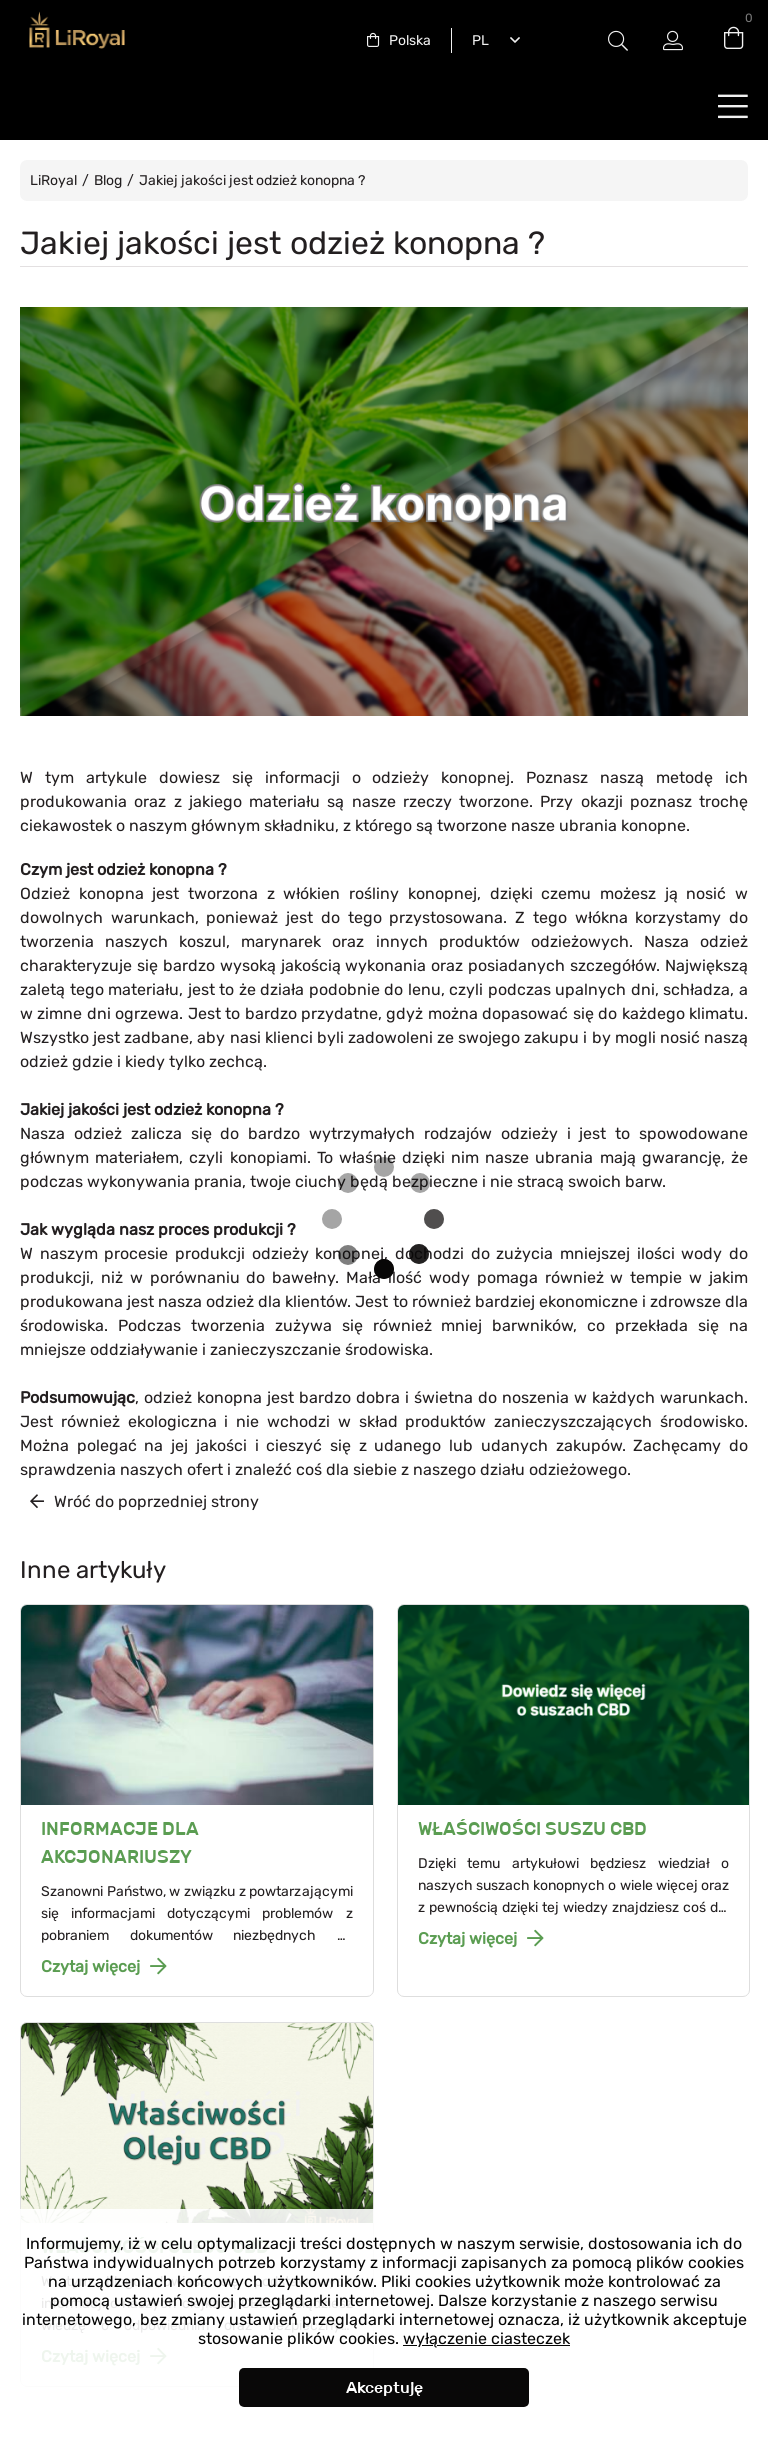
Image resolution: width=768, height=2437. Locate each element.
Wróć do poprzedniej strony (156, 1501)
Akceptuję (384, 2387)
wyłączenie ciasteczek (486, 2338)
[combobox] (399, 40)
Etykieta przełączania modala (618, 40)
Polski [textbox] (477, 40)
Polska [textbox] (410, 40)
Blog (108, 180)
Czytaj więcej (90, 1966)
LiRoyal (53, 180)
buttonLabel (733, 105)
